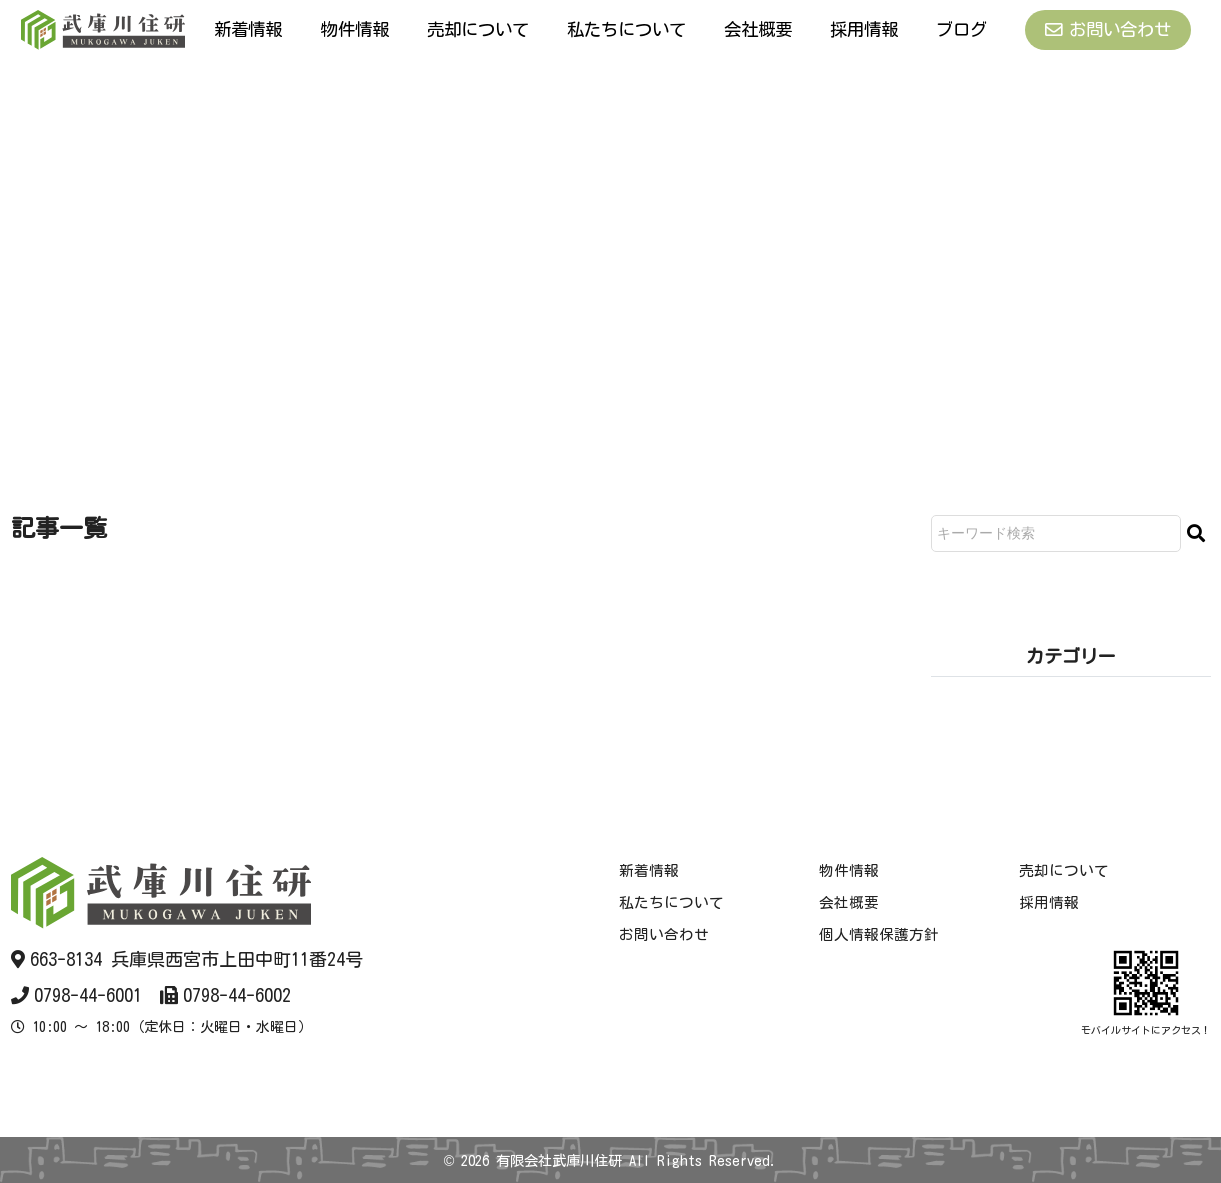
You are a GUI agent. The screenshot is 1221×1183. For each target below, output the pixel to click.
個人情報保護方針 (877, 934)
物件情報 (353, 29)
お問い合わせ (1107, 29)
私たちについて (627, 29)
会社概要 (759, 29)
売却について (476, 29)
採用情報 (864, 29)
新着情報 (248, 29)
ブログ (961, 29)
